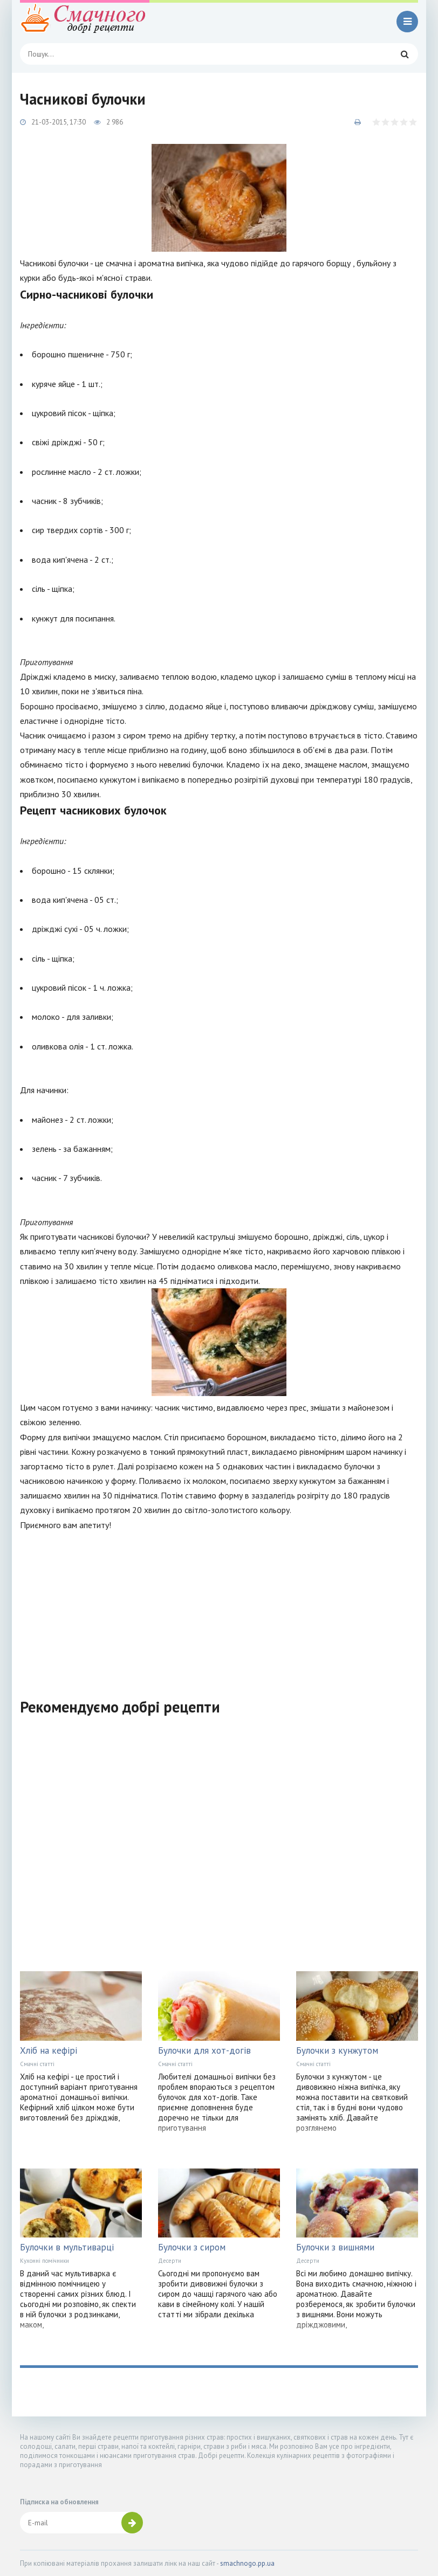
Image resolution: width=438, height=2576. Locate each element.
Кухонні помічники (44, 2260)
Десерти (169, 2260)
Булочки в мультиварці (67, 2247)
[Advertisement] (219, 1607)
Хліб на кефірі (48, 2050)
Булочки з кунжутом (337, 2050)
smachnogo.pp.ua (247, 2563)
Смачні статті (37, 2064)
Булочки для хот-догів (204, 2050)
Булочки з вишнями (335, 2247)
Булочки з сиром (191, 2247)
